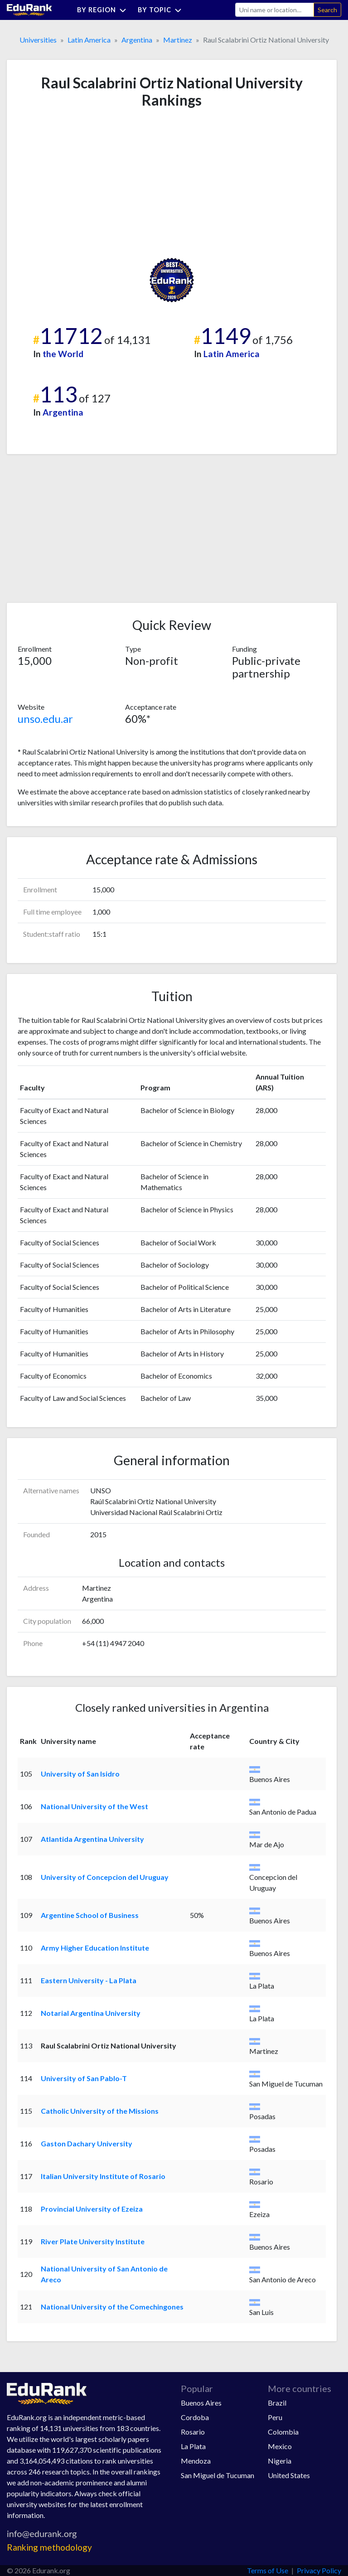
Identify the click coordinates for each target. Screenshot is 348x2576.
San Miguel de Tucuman (217, 2475)
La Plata (193, 2446)
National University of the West (94, 1806)
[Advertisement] (85, 183)
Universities (38, 39)
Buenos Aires (201, 2402)
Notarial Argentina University (90, 2013)
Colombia (283, 2431)
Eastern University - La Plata (88, 1980)
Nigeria (279, 2460)
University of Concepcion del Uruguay (105, 1877)
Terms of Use (267, 2570)
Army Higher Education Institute (95, 1947)
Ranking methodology (49, 2547)
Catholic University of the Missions (100, 2110)
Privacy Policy (319, 2570)
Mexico (280, 2446)
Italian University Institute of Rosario (103, 2176)
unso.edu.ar (45, 718)
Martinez (177, 39)
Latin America (89, 39)
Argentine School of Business (90, 1915)
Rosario (193, 2431)
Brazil (277, 2402)
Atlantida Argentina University (92, 1839)
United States (289, 2475)
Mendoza (196, 2460)
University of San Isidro (80, 1773)
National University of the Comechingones (112, 2306)
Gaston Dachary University (86, 2143)
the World (63, 354)
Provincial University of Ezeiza (92, 2208)
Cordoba (195, 2417)
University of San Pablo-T (84, 2078)
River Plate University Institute (93, 2241)
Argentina (136, 39)
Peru (275, 2417)
